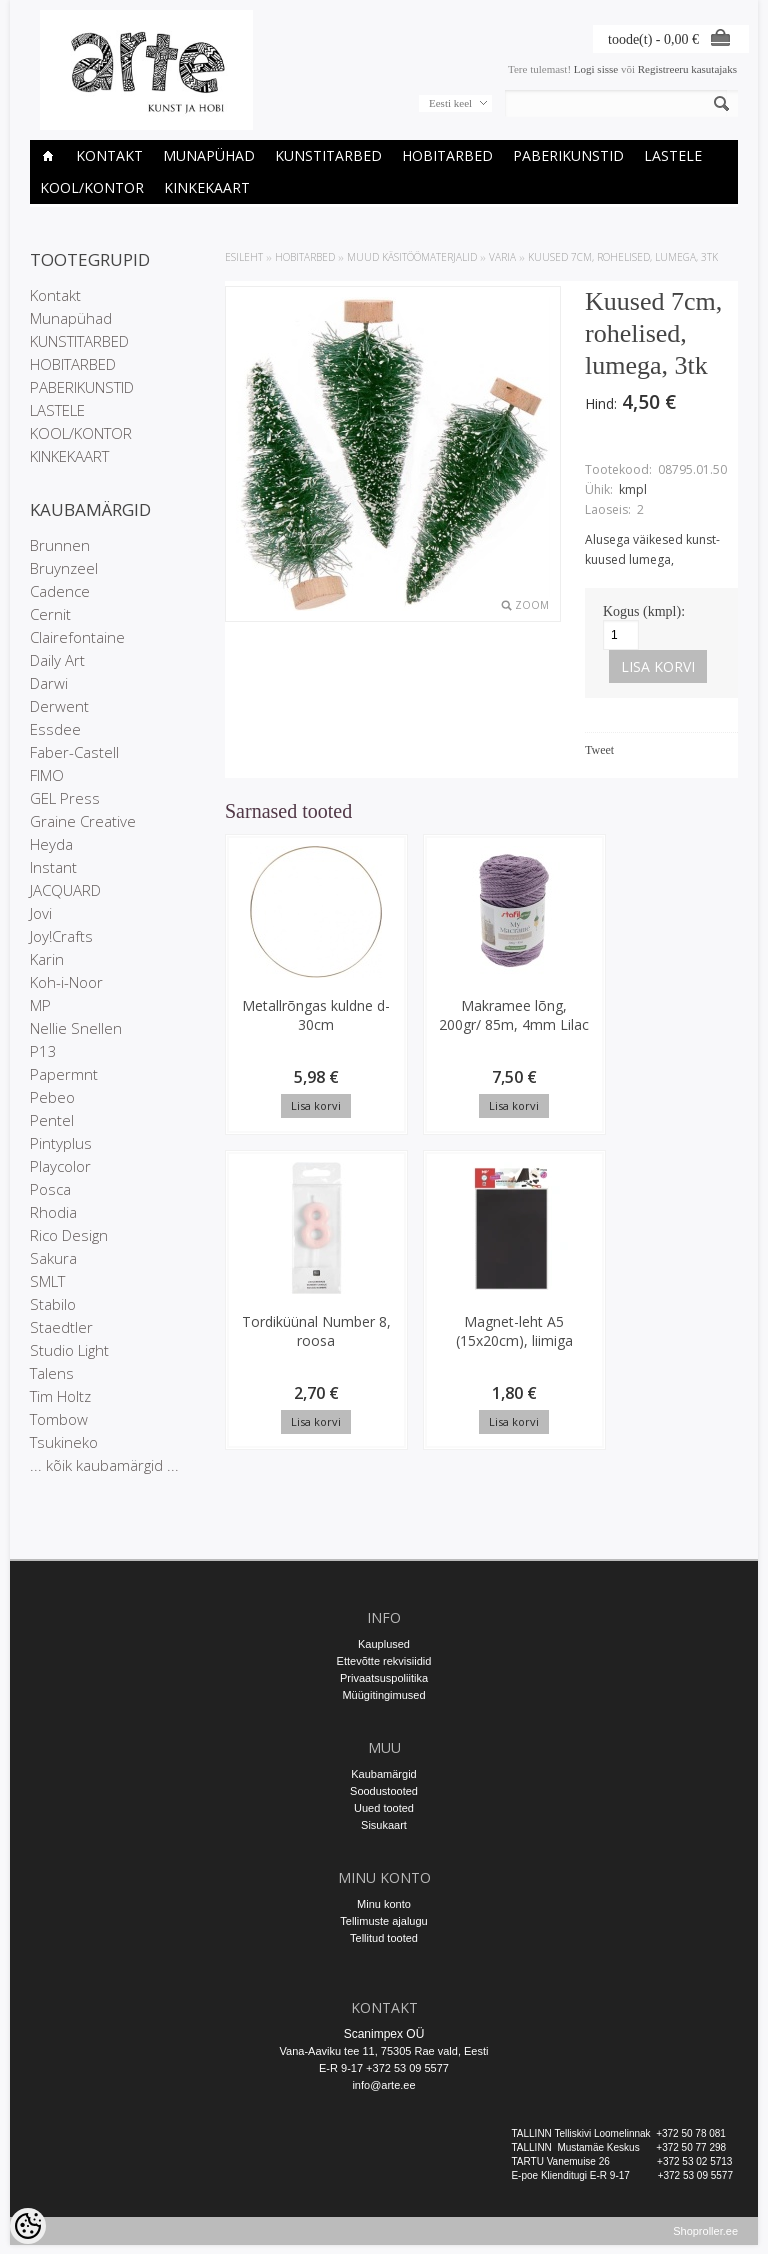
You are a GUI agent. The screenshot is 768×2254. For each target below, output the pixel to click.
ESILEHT (244, 257)
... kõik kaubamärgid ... (104, 1465)
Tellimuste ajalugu (383, 1921)
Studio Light (69, 1350)
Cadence (60, 591)
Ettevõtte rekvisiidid (384, 1661)
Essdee (55, 729)
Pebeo (52, 1097)
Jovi (41, 913)
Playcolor (60, 1166)
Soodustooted (384, 1791)
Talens (52, 1373)
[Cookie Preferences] (28, 2226)
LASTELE (673, 155)
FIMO (47, 775)
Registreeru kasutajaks (687, 69)
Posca (50, 1189)
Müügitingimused (383, 1695)
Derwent (59, 706)
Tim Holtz (60, 1396)
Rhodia (53, 1212)
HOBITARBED (447, 155)
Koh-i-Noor (66, 982)
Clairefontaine (77, 637)
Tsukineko (64, 1442)
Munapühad (209, 155)
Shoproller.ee (705, 2240)
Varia (502, 257)
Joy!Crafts (61, 936)
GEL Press (65, 798)
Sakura (53, 1258)
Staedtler (61, 1327)
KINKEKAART (207, 187)
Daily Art (57, 660)
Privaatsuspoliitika (384, 1678)
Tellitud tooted (384, 1938)
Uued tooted (384, 1808)
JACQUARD (65, 890)
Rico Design (69, 1235)
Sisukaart (384, 1825)
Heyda (51, 844)
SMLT (47, 1281)
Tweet (599, 750)
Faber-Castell (74, 752)
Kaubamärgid (383, 1774)
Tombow (59, 1419)
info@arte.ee (383, 2085)
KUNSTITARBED (328, 155)
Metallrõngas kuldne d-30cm (285, 1024)
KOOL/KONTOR (92, 187)
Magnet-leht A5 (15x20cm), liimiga (285, 1342)
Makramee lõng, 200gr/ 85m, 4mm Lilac (420, 1034)
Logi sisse (596, 69)
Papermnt (64, 1074)
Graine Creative (83, 821)
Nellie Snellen (76, 1028)
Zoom (532, 605)
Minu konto (384, 1904)
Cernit (50, 614)
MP (40, 1005)
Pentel (52, 1120)
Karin (47, 959)
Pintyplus (61, 1143)
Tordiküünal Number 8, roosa (556, 1024)
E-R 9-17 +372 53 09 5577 (384, 2068)
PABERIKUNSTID (568, 155)
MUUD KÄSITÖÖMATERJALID (412, 257)
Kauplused (384, 1644)
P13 (43, 1051)
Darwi (49, 683)
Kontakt (109, 155)
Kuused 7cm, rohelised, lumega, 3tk (623, 257)
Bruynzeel (64, 568)
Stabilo (53, 1304)
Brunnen (60, 545)
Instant (53, 867)
